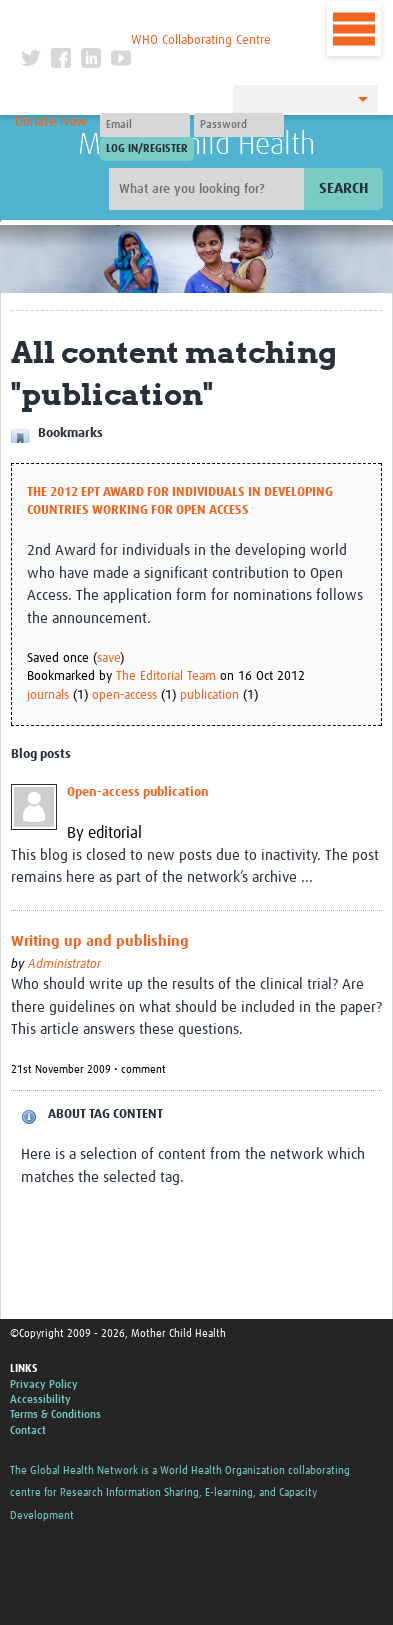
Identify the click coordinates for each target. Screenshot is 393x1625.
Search (343, 188)
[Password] (239, 125)
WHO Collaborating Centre (201, 40)
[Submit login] (147, 149)
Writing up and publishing (100, 941)
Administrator (64, 964)
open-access (124, 695)
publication (209, 695)
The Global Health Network (146, 19)
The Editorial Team (166, 676)
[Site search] (209, 189)
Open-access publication (138, 792)
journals (48, 695)
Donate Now (51, 122)
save (108, 658)
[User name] (145, 125)
